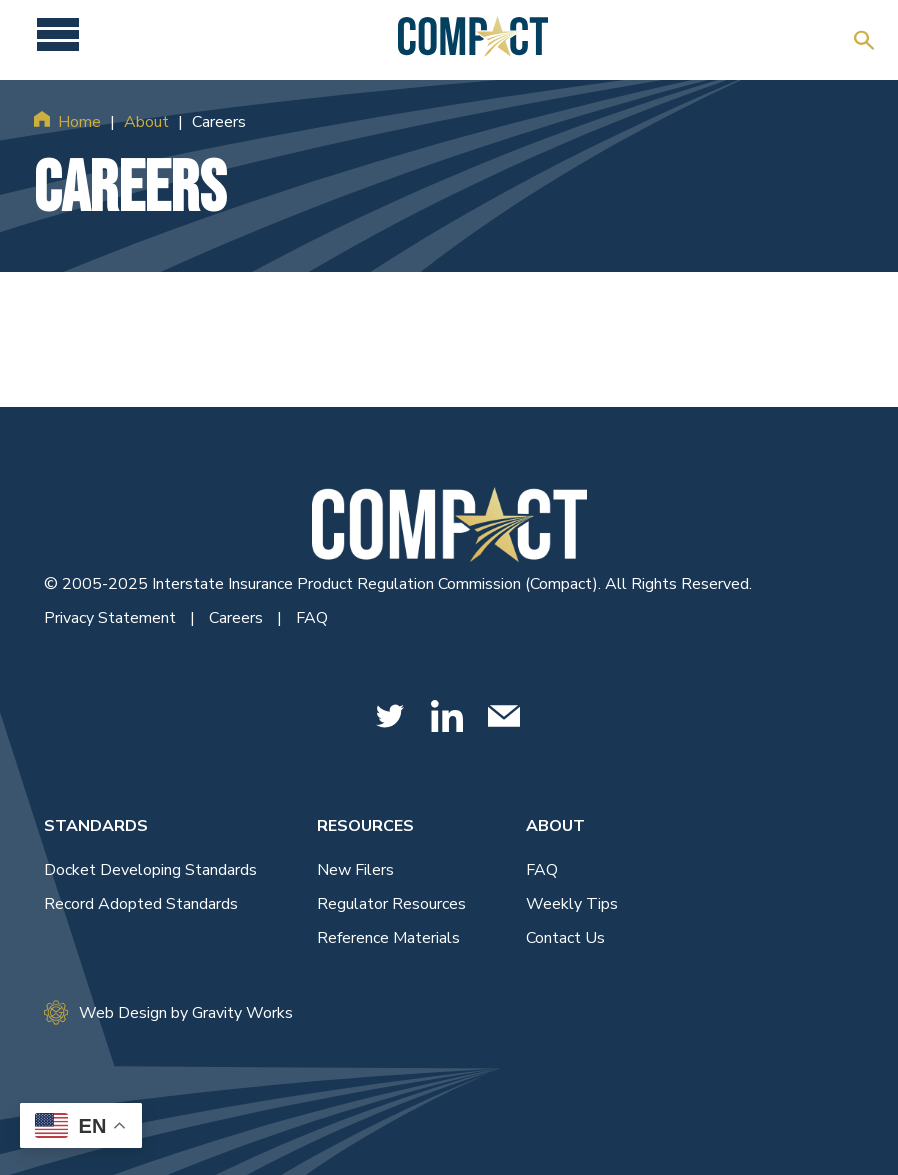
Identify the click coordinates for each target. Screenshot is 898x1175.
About (146, 122)
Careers (238, 618)
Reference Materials (388, 938)
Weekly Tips (572, 904)
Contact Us (565, 938)
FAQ (312, 618)
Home (79, 122)
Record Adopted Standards (141, 904)
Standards (96, 826)
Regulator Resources (391, 904)
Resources (365, 826)
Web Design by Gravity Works (168, 1012)
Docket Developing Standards (150, 870)
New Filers (355, 870)
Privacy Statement (112, 618)
